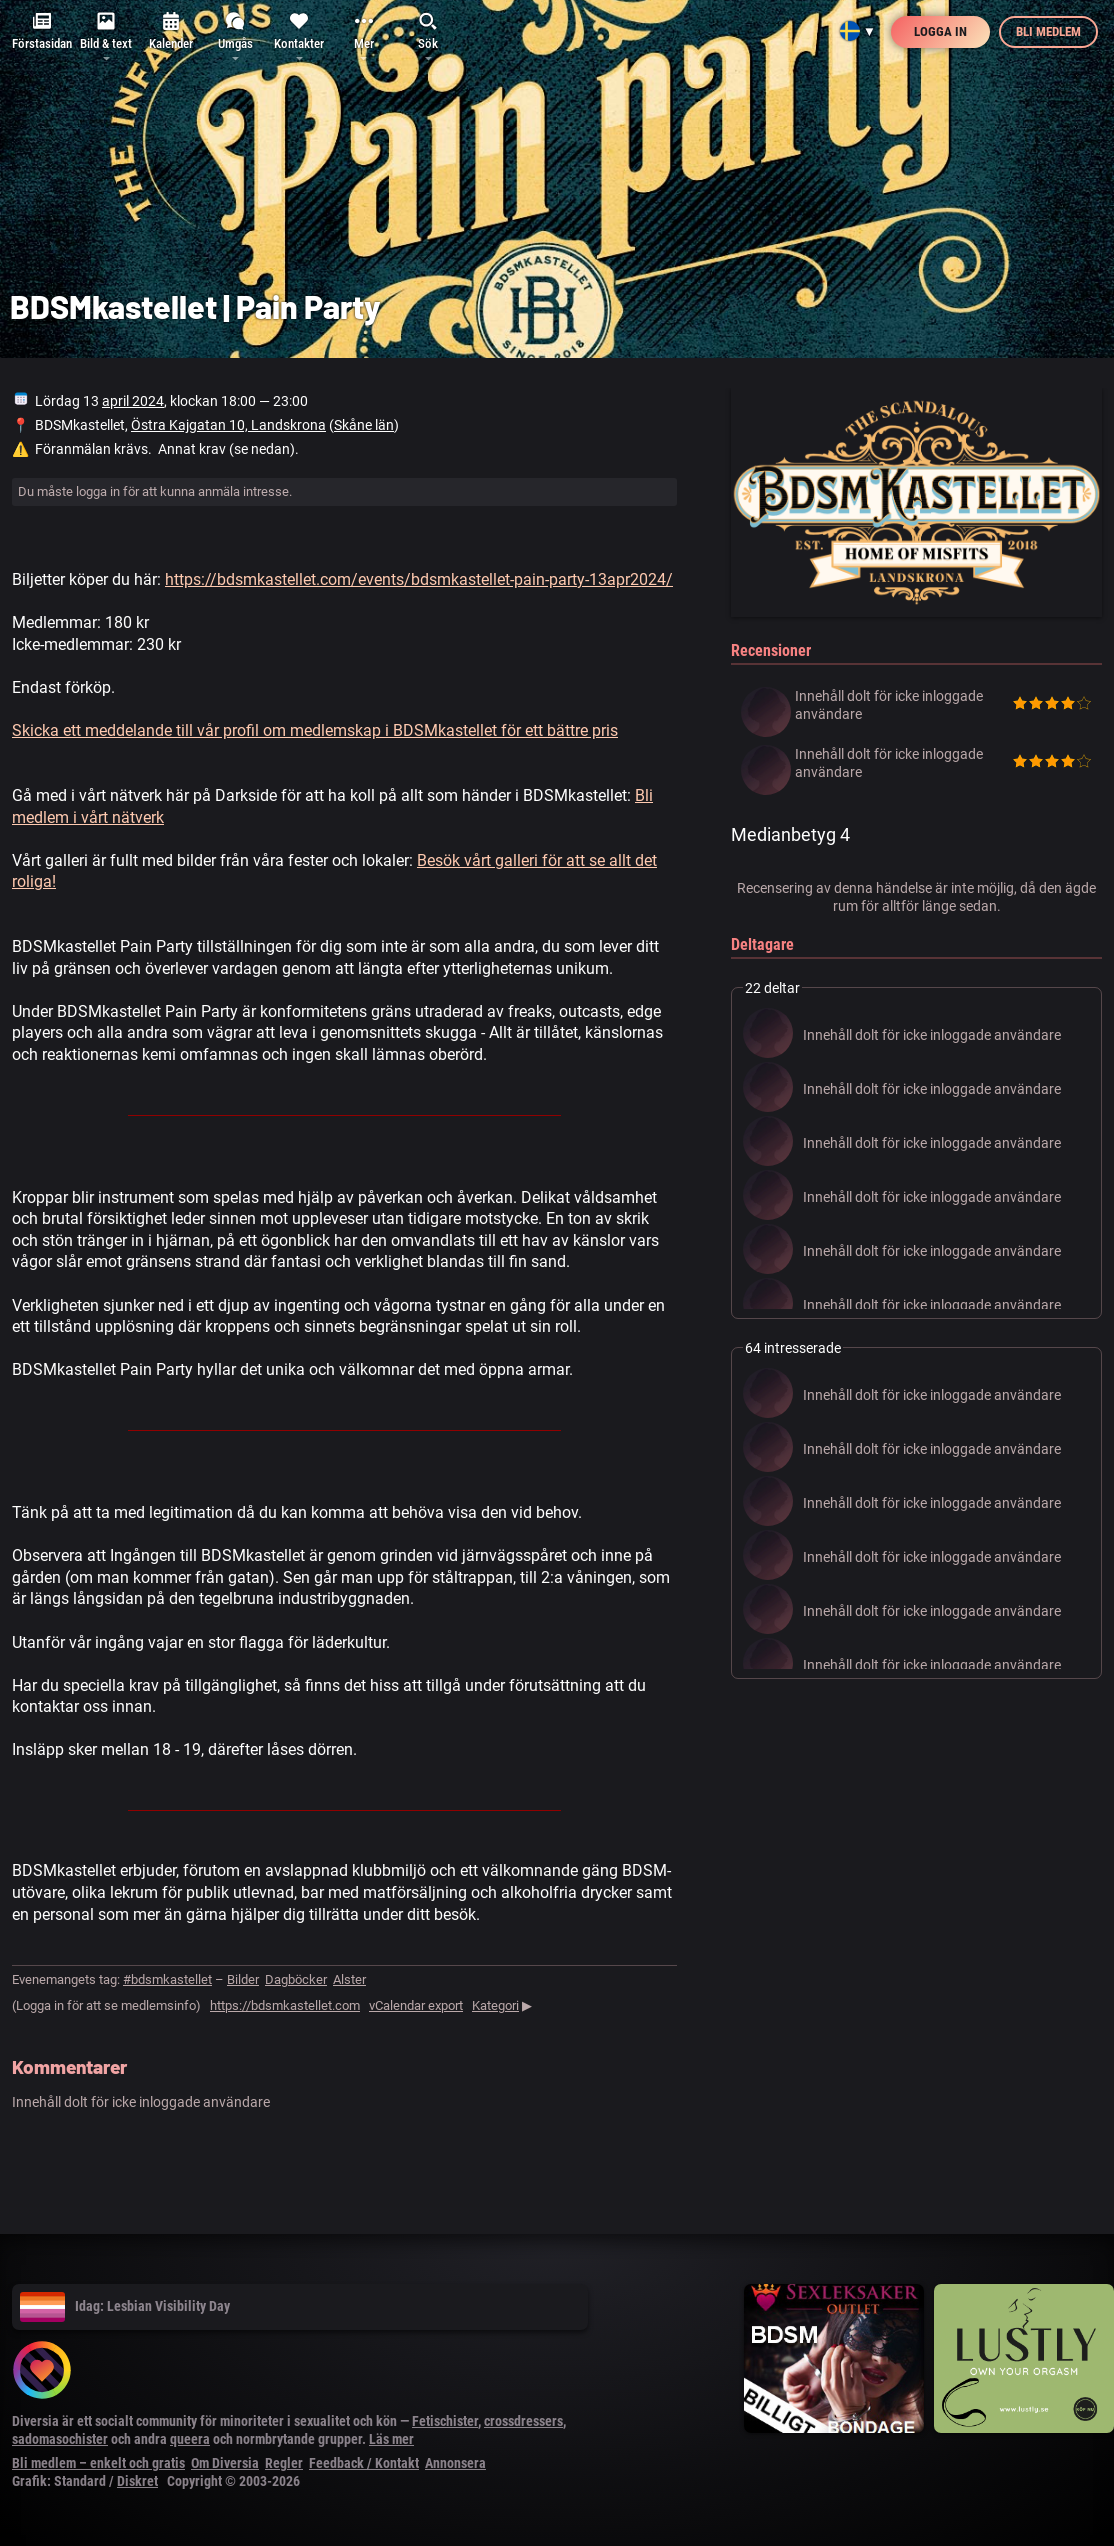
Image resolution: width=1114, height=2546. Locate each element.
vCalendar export (416, 2005)
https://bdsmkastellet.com (285, 2005)
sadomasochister (60, 2439)
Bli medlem (1048, 31)
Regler (284, 2463)
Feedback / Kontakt (364, 2463)
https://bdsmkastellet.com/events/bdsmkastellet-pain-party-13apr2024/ (419, 579)
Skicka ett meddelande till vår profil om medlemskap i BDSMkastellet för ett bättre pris (315, 730)
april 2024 (133, 401)
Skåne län (364, 425)
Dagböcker (296, 1979)
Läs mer (391, 2439)
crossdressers (523, 2421)
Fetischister (445, 2421)
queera (190, 2439)
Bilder (243, 1979)
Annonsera (455, 2463)
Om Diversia (225, 2463)
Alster (349, 1979)
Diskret (137, 2481)
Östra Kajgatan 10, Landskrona (228, 425)
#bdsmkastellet (167, 1979)
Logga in (940, 31)
